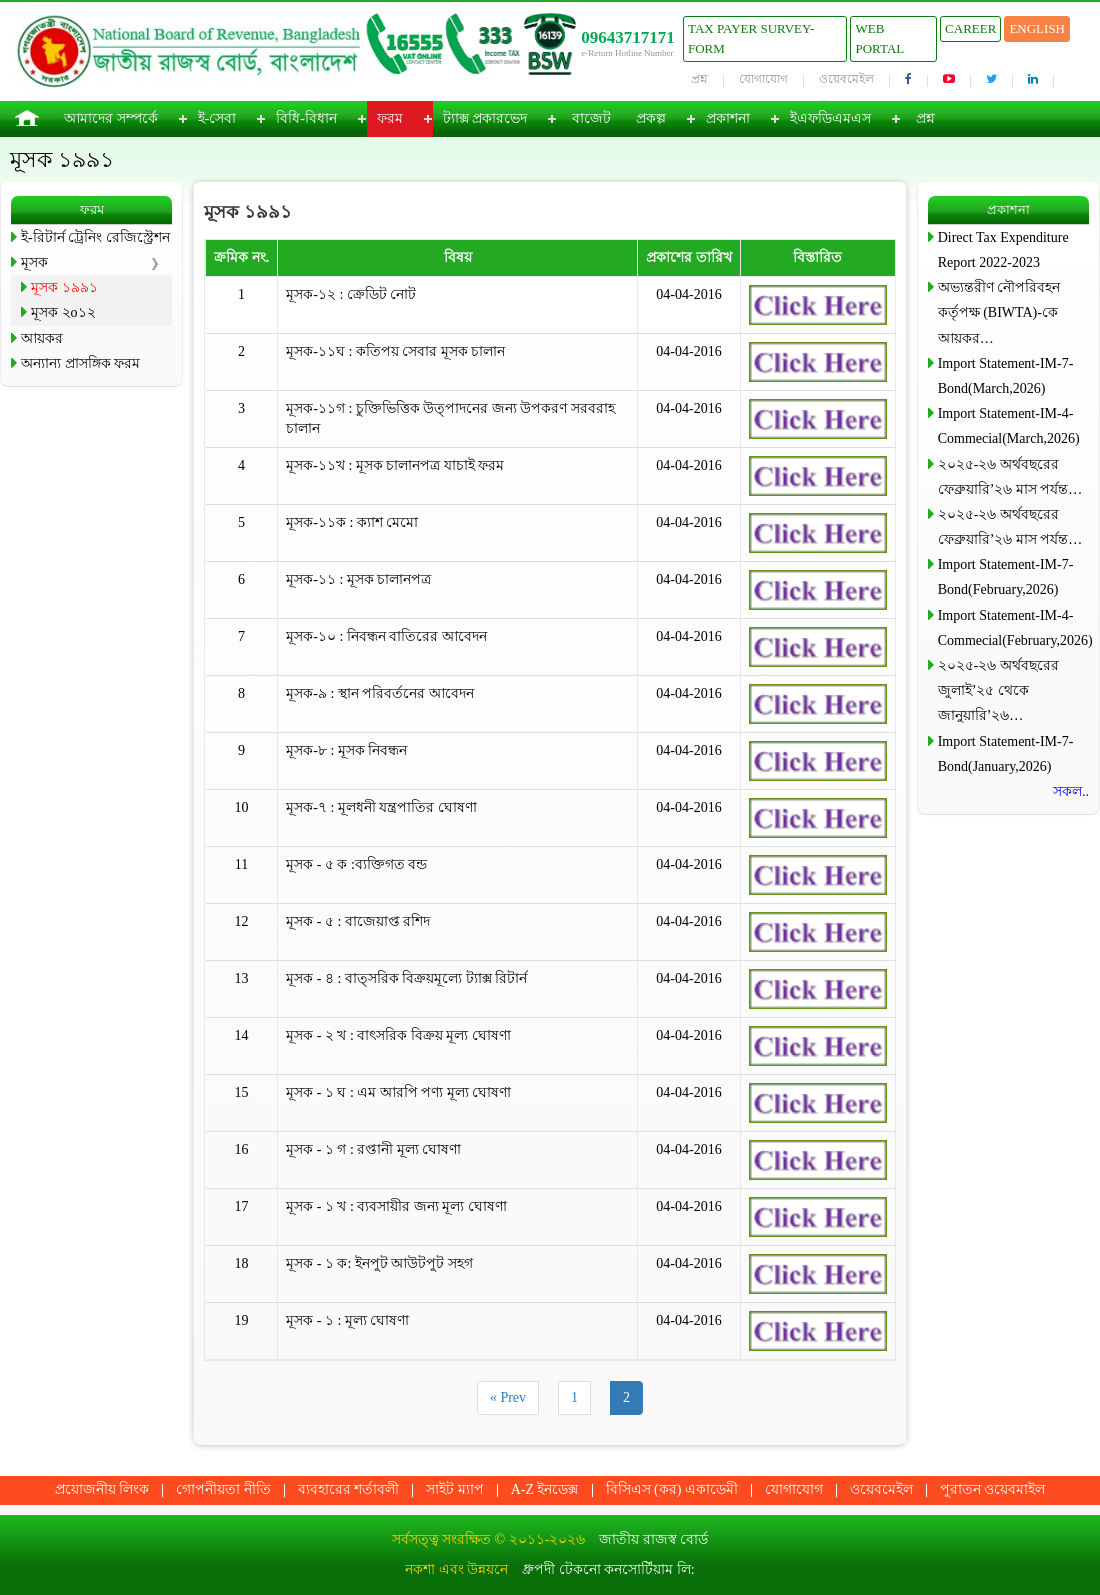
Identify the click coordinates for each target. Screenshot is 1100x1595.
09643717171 (628, 37)
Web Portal (879, 38)
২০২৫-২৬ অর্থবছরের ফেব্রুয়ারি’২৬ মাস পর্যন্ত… (1010, 477)
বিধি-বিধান (306, 118)
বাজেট (591, 118)
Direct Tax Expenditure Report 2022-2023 (1003, 250)
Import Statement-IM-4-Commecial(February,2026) (1013, 628)
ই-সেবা (217, 118)
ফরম (390, 118)
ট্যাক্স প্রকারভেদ (485, 118)
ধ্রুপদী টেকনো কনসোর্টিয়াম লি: (608, 1569)
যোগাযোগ (763, 79)
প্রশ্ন (699, 79)
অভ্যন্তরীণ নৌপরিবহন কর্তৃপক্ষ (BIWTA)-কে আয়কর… (999, 312)
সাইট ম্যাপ (455, 1489)
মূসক (34, 262)
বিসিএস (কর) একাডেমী (672, 1489)
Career (970, 28)
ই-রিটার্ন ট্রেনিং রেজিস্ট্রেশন (95, 237)
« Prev (508, 1397)
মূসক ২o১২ (63, 312)
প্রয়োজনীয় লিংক (102, 1489)
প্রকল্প (651, 118)
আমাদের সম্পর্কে (111, 118)
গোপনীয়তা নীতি (223, 1489)
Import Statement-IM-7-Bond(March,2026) (1006, 376)
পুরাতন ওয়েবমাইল (993, 1489)
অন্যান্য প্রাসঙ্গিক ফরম (80, 363)
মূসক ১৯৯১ (64, 287)
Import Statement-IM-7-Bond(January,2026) (1006, 754)
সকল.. (1071, 791)
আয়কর (42, 338)
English (1037, 28)
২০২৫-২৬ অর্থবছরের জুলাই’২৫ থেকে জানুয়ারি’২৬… (998, 690)
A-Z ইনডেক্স (545, 1489)
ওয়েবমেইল (846, 79)
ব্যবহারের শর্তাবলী (349, 1489)
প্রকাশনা (728, 118)
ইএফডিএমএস (830, 118)
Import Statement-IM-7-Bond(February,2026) (1006, 577)
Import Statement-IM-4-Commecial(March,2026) (1009, 426)
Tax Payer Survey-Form (751, 38)
